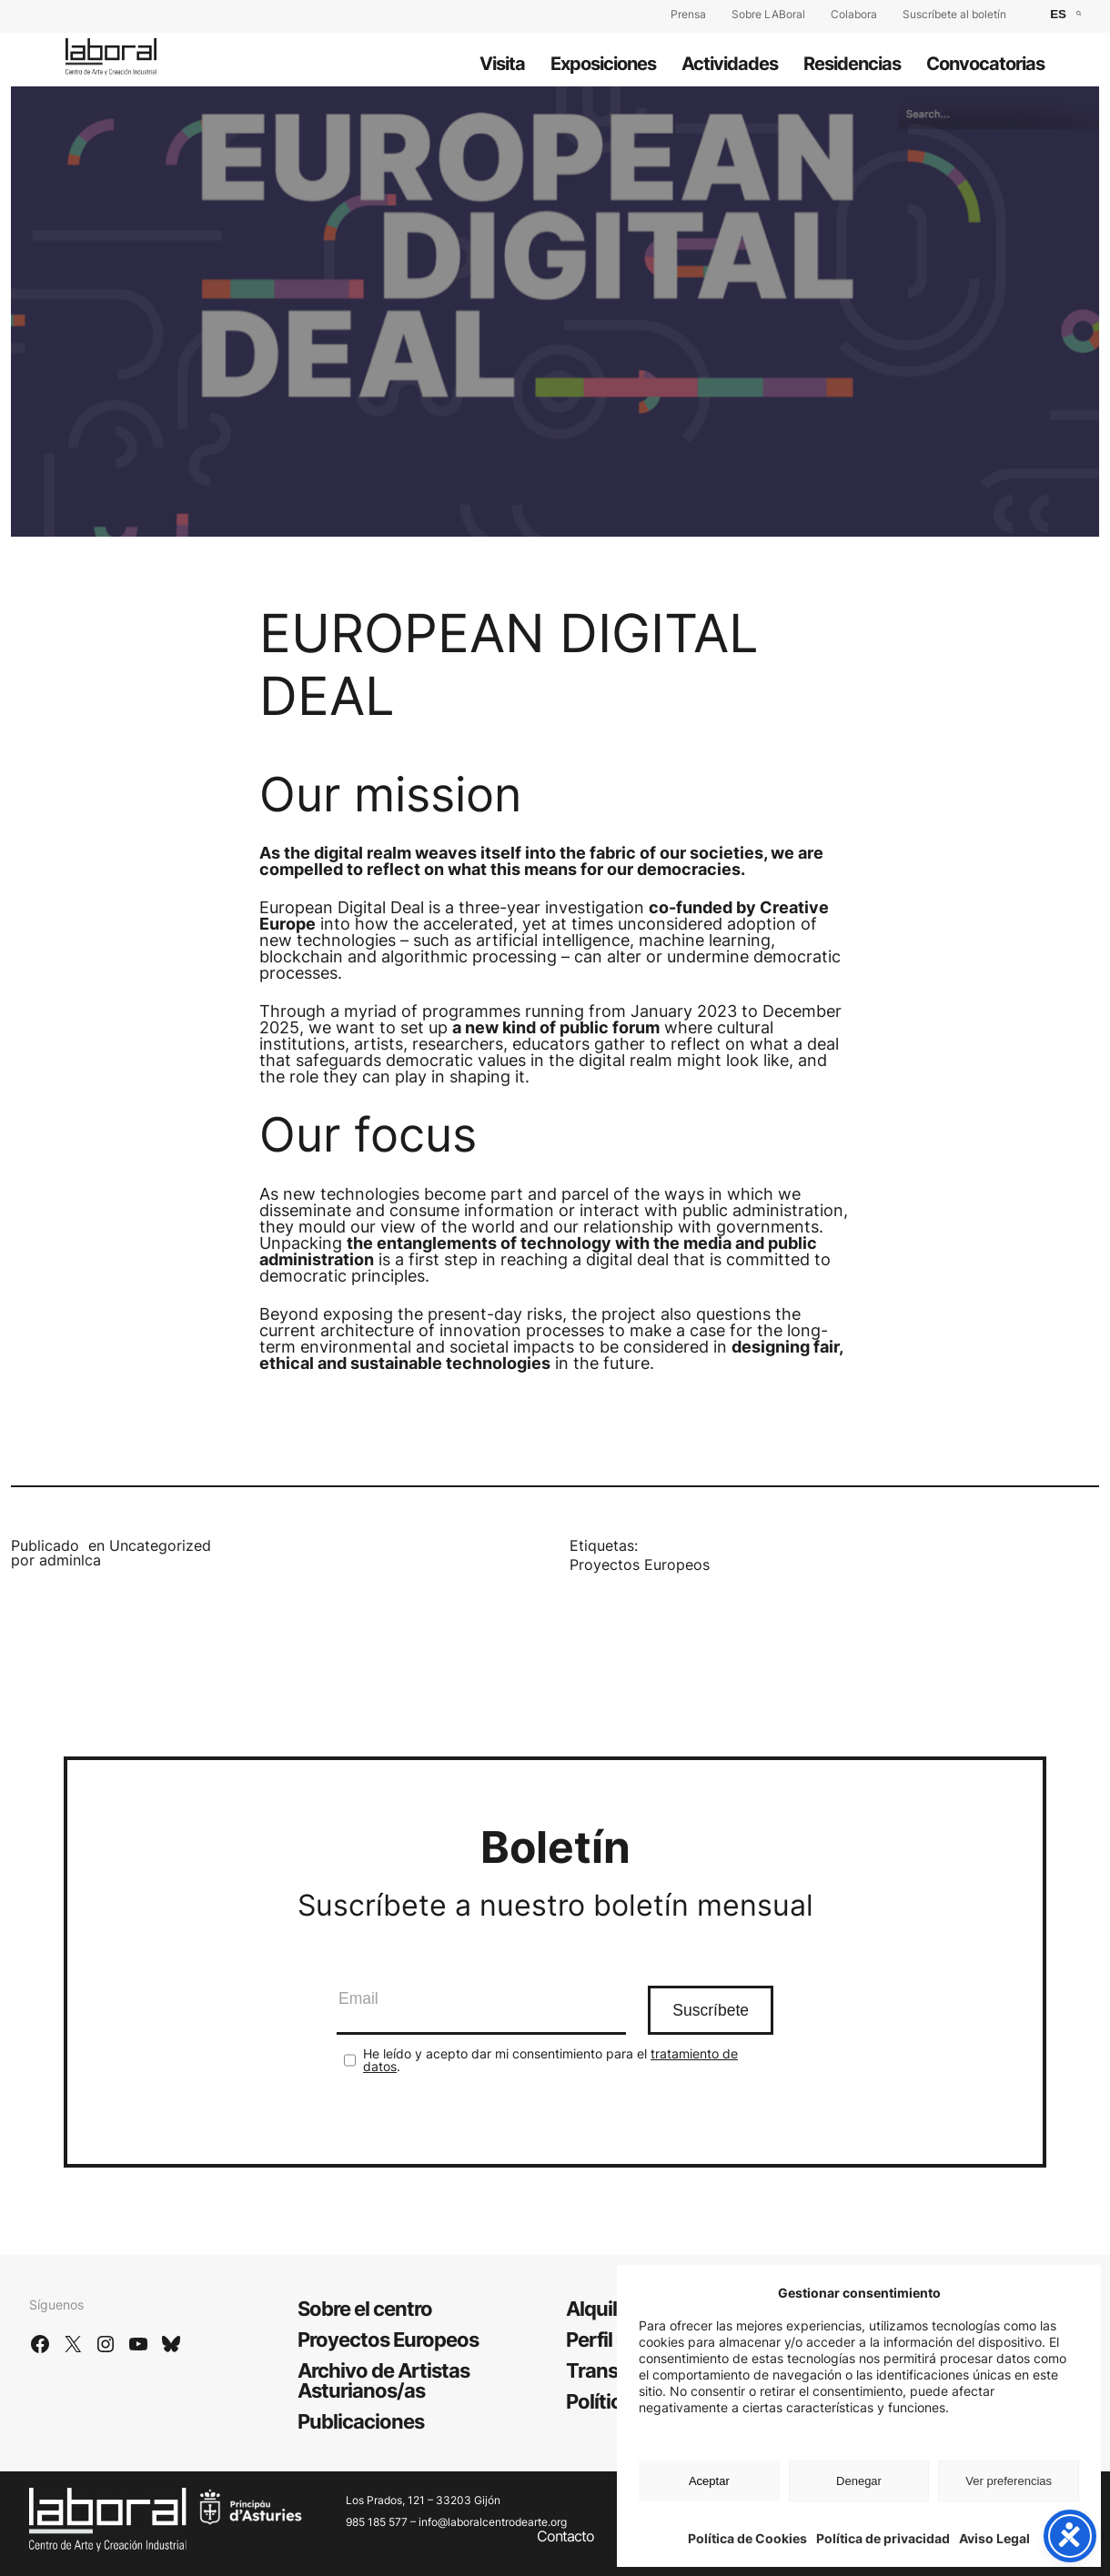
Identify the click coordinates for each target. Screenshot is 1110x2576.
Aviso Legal (994, 2538)
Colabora (854, 14)
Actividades (729, 64)
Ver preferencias (1008, 2481)
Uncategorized (160, 1545)
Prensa (688, 14)
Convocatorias (985, 64)
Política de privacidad (883, 2538)
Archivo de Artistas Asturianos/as (383, 2380)
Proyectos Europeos (640, 1564)
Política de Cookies (747, 2538)
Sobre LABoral (768, 14)
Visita (502, 64)
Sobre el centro (365, 2308)
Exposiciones (603, 64)
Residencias (852, 64)
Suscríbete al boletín (954, 14)
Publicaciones (361, 2421)
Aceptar (709, 2481)
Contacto (565, 2536)
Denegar (859, 2481)
